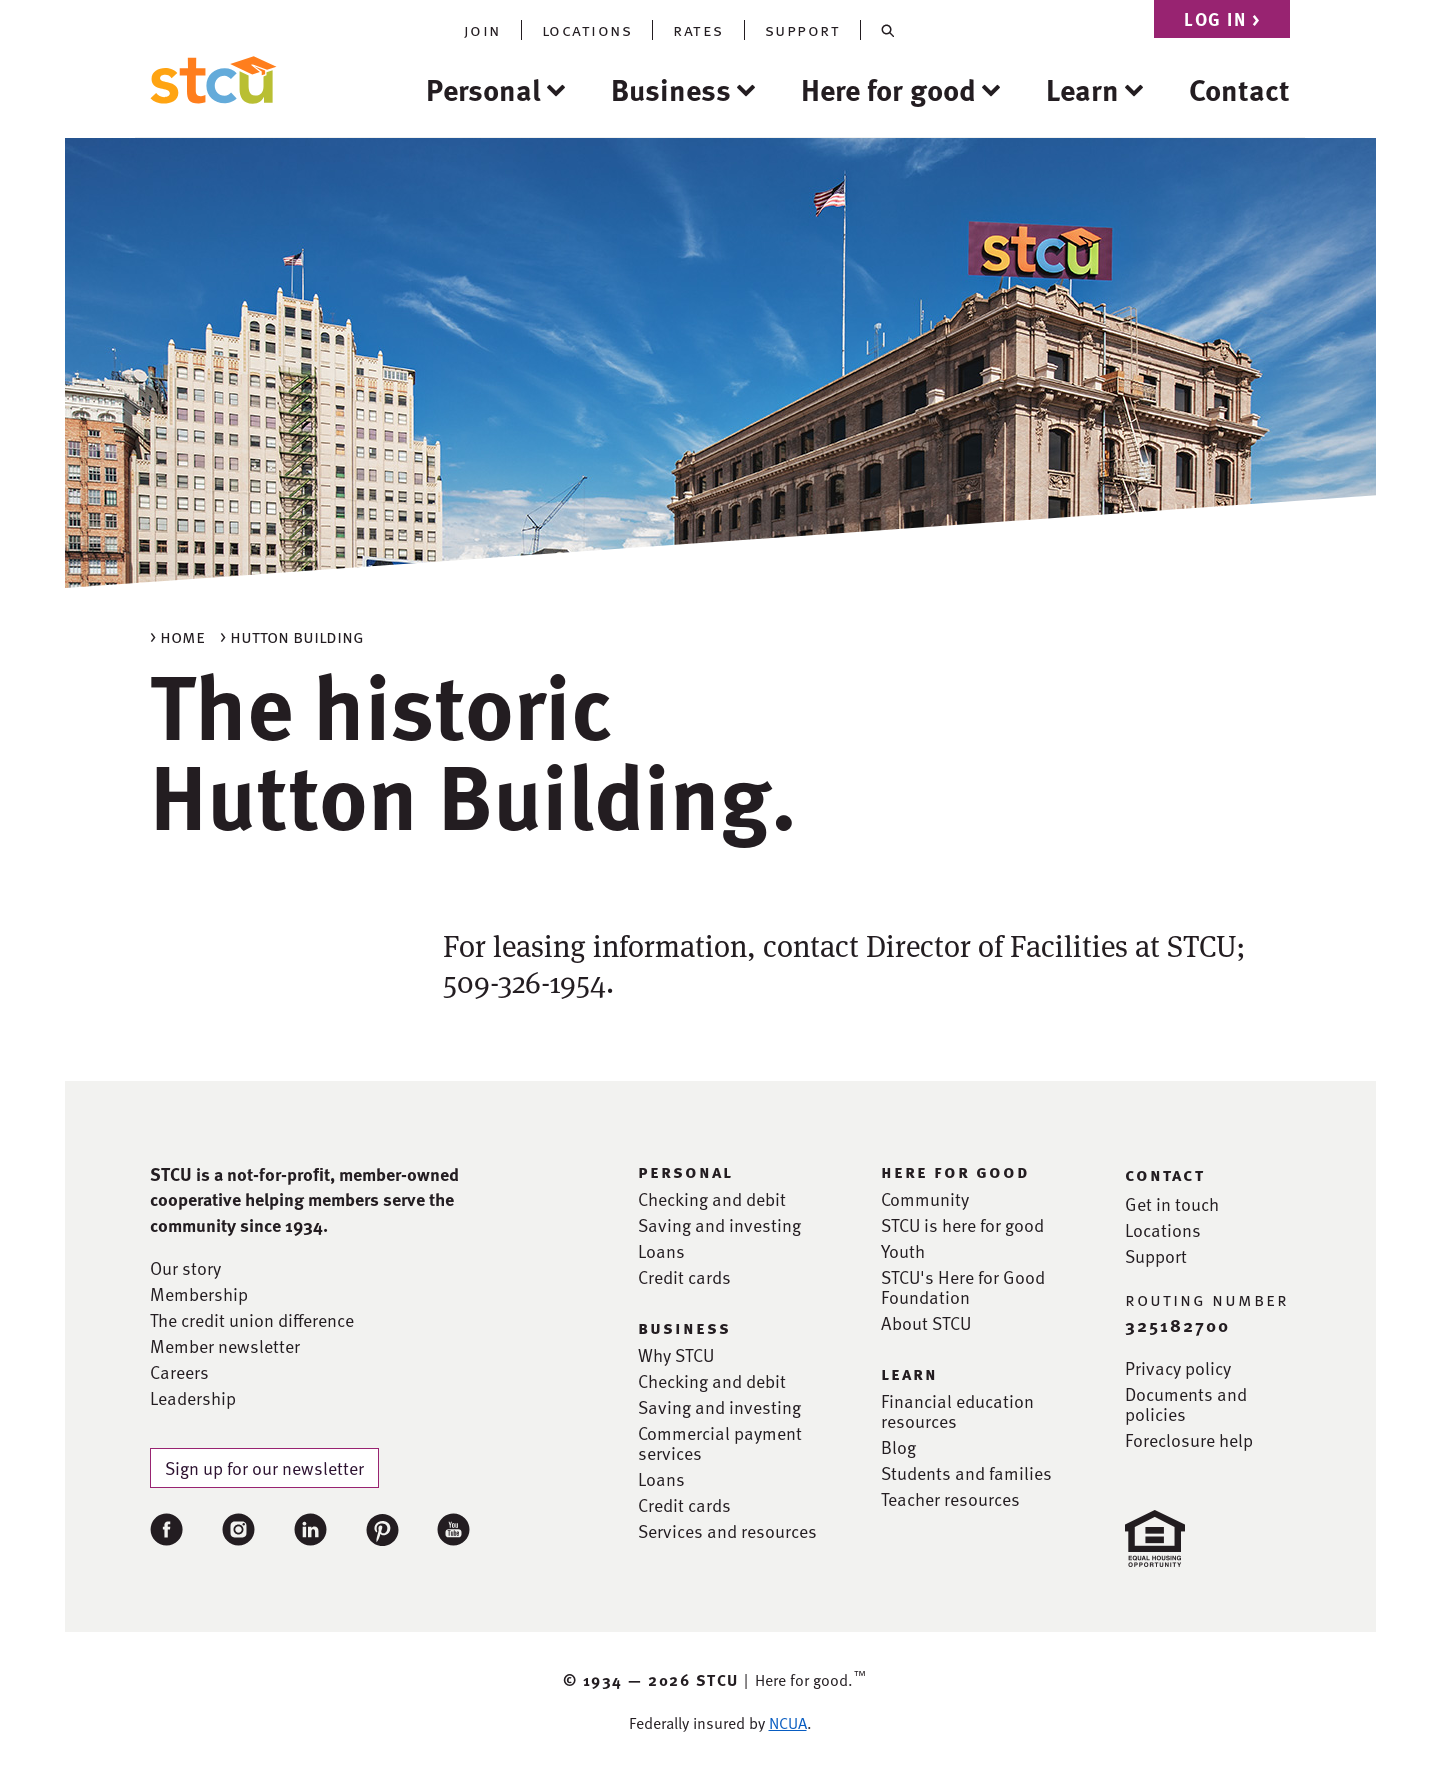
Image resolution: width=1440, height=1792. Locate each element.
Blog (898, 1447)
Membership (199, 1294)
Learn (1082, 89)
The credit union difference (252, 1320)
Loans (661, 1251)
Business (671, 89)
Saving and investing (719, 1225)
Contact (1239, 89)
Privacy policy (1178, 1368)
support (803, 30)
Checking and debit (712, 1199)
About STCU (926, 1323)
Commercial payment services (720, 1443)
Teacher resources (950, 1499)
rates (698, 30)
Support (1156, 1256)
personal (685, 1171)
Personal (483, 89)
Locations (1163, 1230)
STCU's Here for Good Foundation (963, 1287)
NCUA (788, 1723)
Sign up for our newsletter (264, 1467)
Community (925, 1199)
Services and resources (727, 1531)
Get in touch (1172, 1204)
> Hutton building (292, 635)
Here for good (888, 89)
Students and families (966, 1473)
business (684, 1327)
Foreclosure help (1189, 1440)
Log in (1222, 18)
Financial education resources (957, 1411)
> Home (177, 635)
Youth (903, 1251)
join (482, 30)
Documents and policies (1186, 1404)
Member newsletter (225, 1346)
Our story (185, 1268)
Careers (179, 1372)
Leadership (193, 1398)
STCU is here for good (962, 1225)
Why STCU (676, 1355)
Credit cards (684, 1277)
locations (587, 30)
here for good (955, 1171)
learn (909, 1373)
